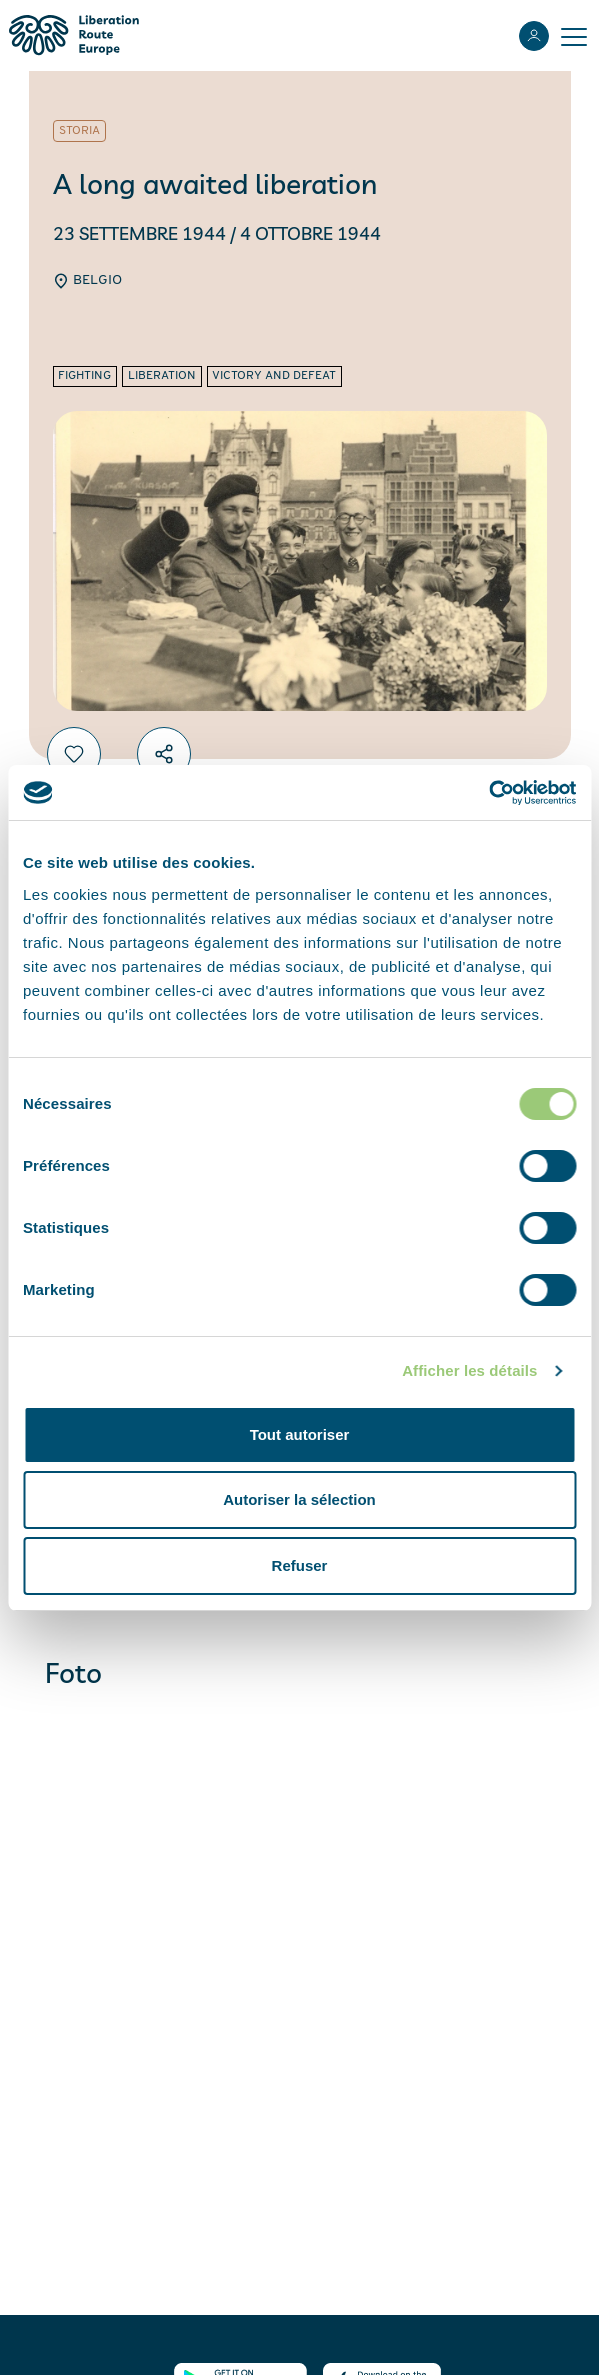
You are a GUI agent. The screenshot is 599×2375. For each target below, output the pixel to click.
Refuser (300, 1565)
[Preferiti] (74, 754)
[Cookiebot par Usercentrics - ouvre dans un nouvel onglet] (488, 793)
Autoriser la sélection (299, 1499)
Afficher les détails (469, 1370)
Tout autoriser (300, 1434)
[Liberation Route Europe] (73, 35)
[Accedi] (534, 36)
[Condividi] (164, 754)
